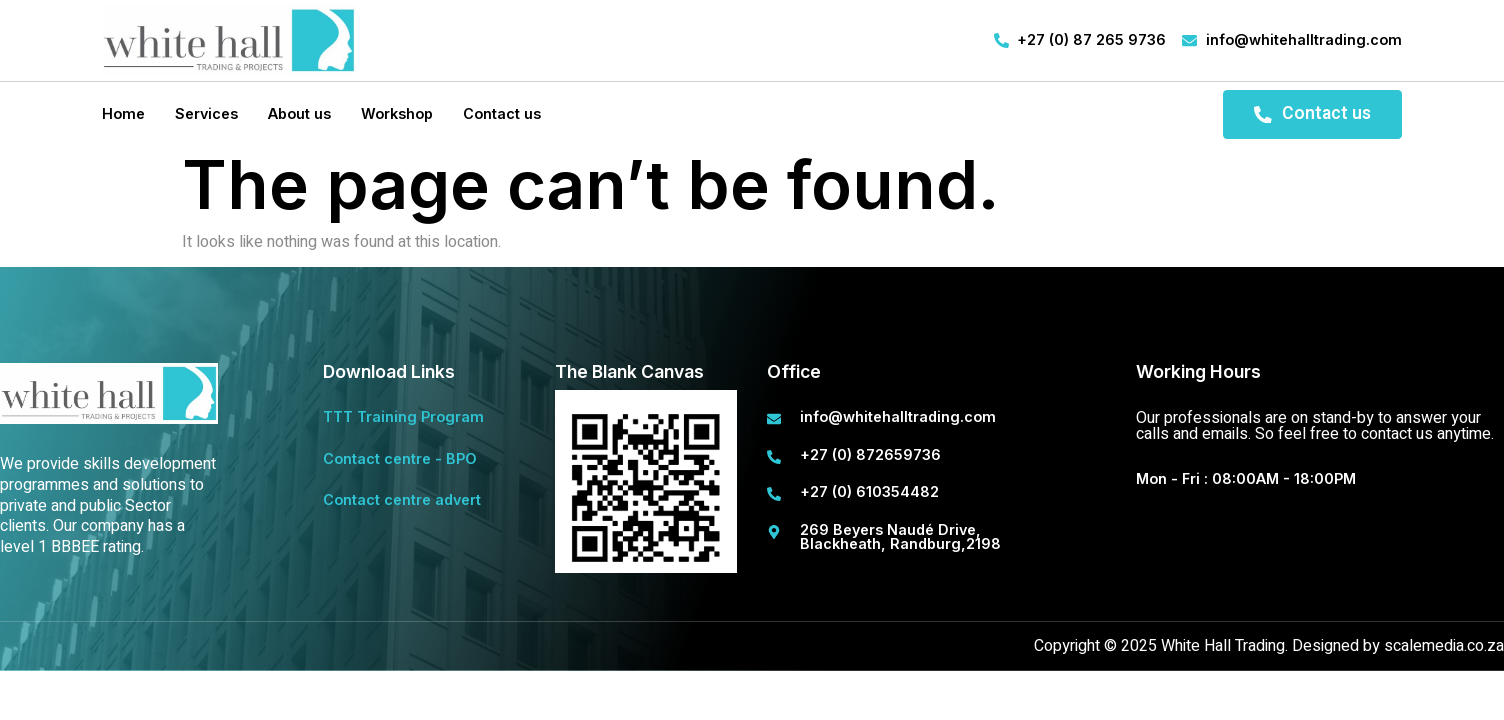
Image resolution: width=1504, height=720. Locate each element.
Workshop (397, 113)
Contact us (502, 113)
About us (299, 113)
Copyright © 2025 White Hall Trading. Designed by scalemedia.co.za (1269, 646)
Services (206, 113)
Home (123, 113)
